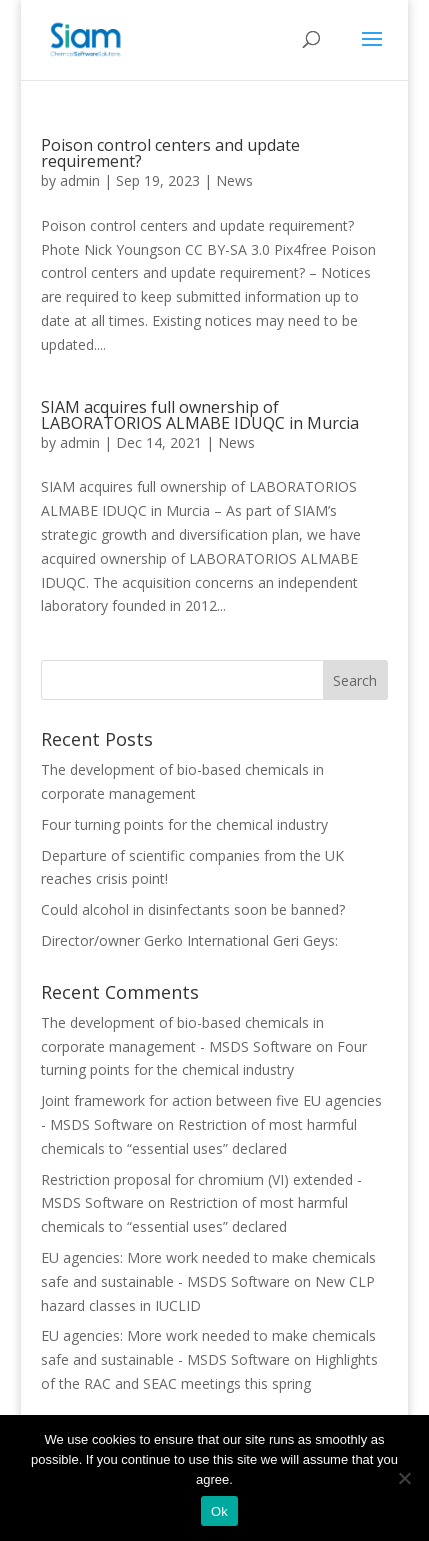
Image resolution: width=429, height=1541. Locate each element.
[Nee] (404, 1478)
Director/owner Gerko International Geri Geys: (189, 940)
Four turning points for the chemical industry (184, 824)
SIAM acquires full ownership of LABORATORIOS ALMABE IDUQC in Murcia (200, 415)
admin (80, 180)
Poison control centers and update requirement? (170, 153)
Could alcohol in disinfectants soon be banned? (193, 909)
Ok (219, 1511)
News (234, 180)
